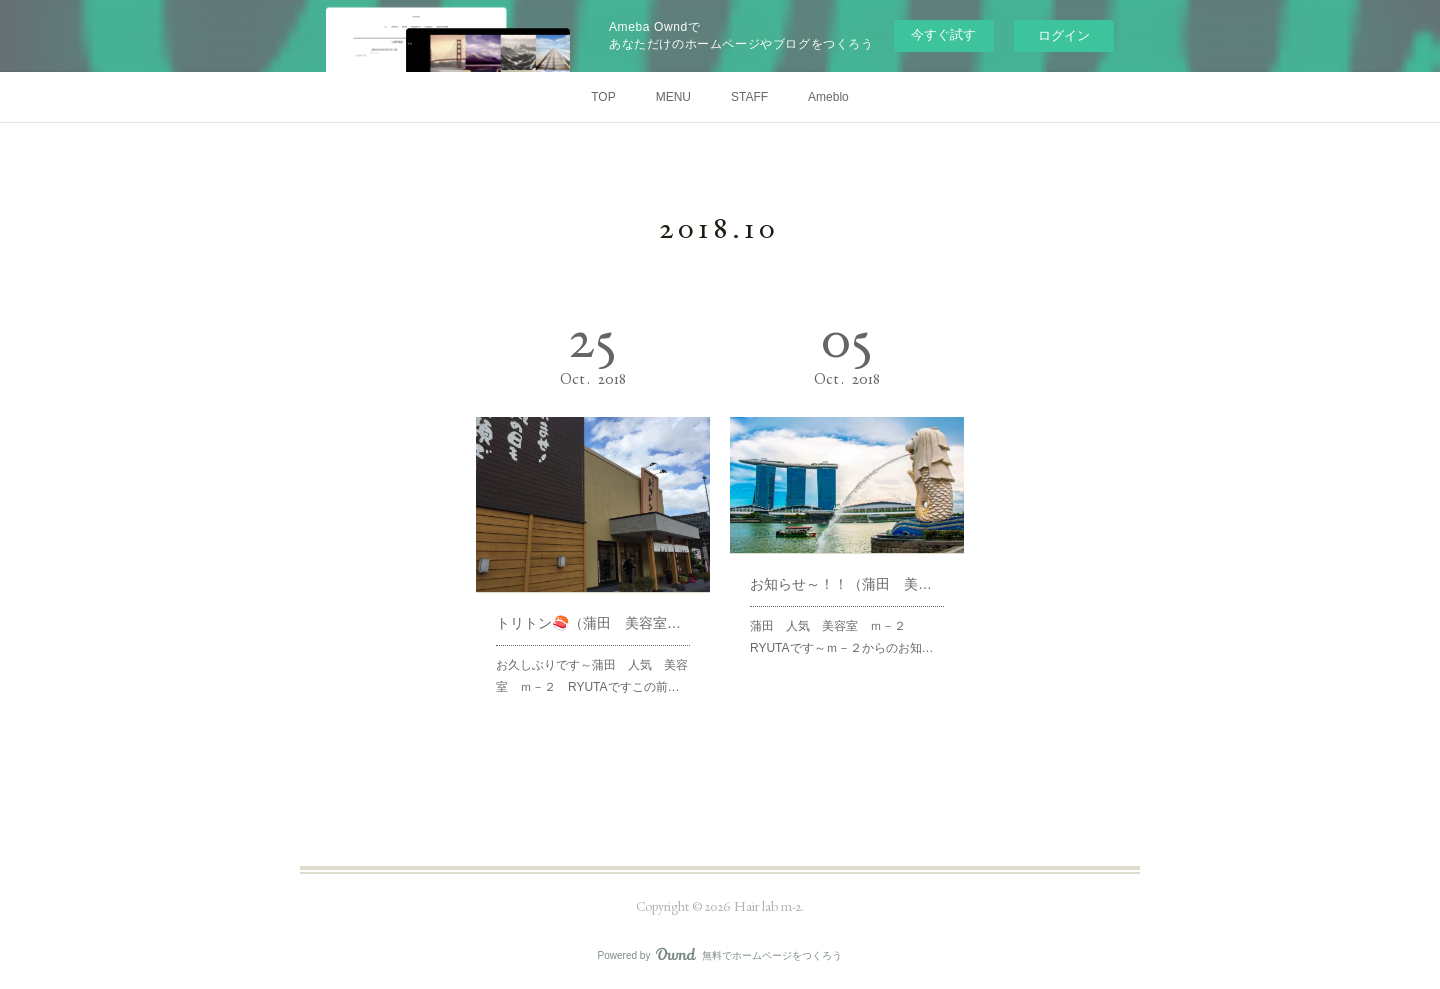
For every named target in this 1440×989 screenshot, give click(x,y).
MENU (673, 97)
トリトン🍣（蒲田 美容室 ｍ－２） (593, 621)
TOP (603, 97)
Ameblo (828, 97)
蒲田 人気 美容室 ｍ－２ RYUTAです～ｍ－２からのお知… (841, 635)
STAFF (749, 97)
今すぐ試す (943, 34)
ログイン (1064, 35)
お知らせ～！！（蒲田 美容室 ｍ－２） (847, 583)
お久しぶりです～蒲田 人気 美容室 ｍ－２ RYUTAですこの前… (592, 673)
